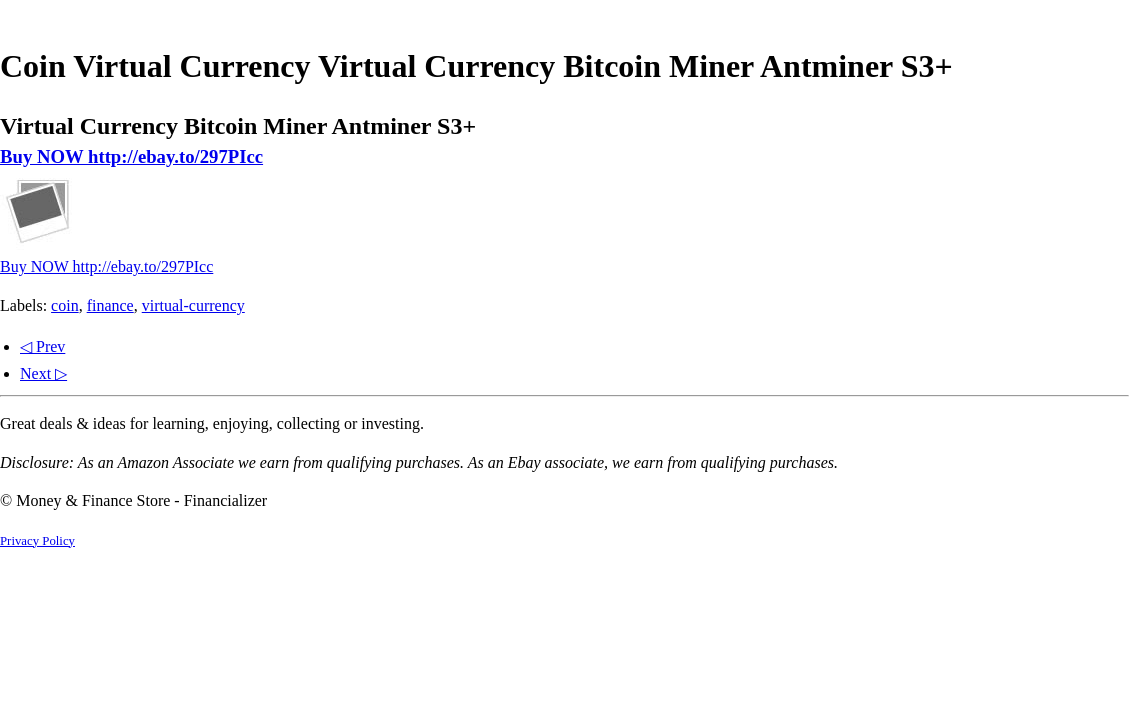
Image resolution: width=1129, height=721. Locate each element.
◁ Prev (42, 346)
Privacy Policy (37, 541)
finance (110, 305)
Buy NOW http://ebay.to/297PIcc (131, 156)
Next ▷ (43, 373)
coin (65, 305)
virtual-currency (193, 305)
